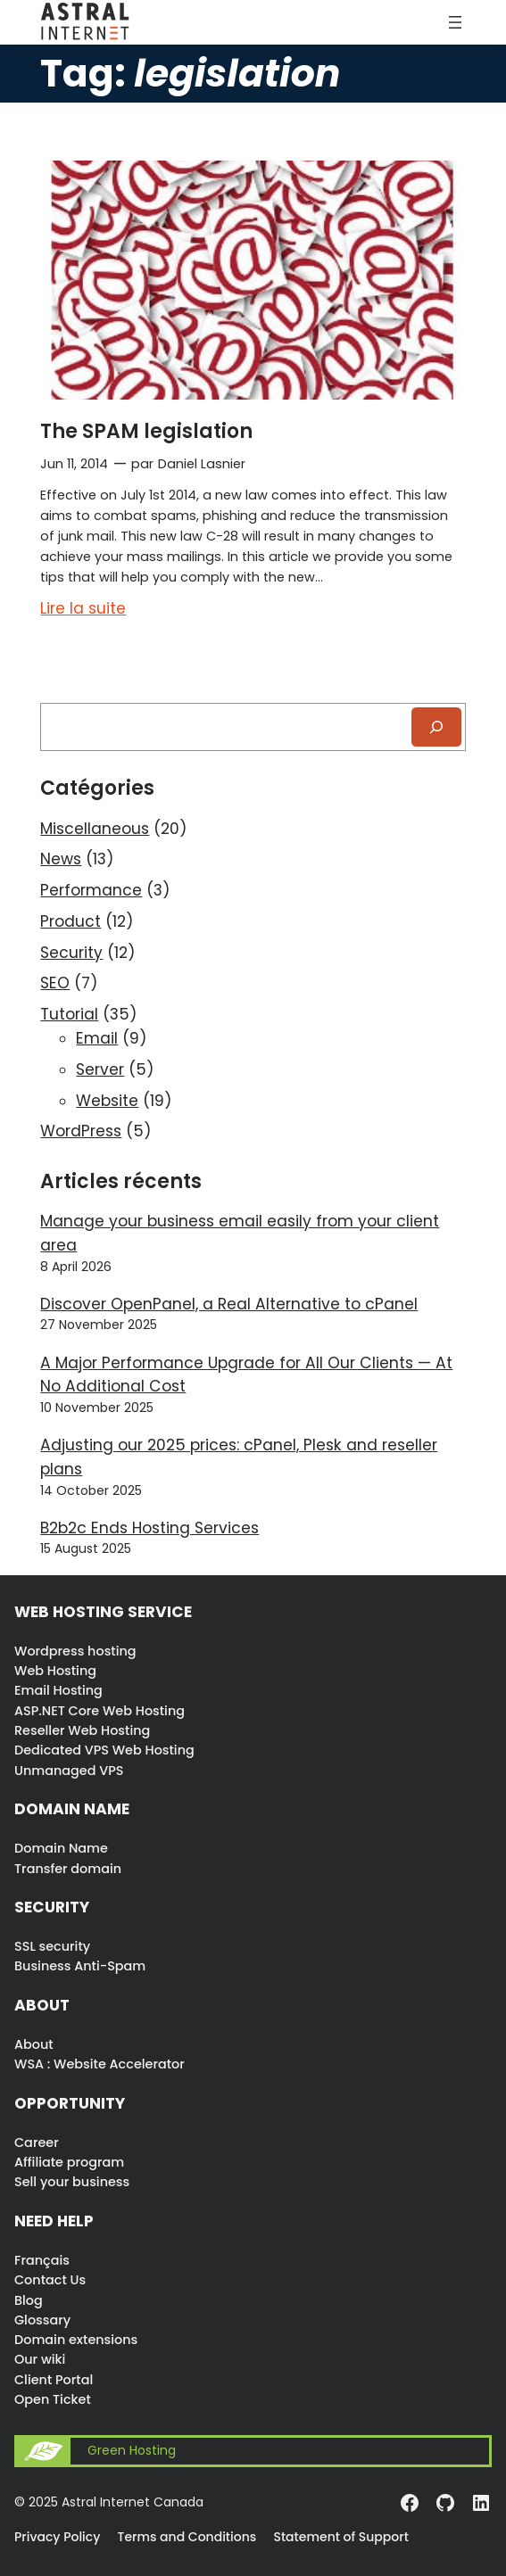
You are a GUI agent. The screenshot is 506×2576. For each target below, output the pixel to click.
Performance (91, 890)
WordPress (80, 1131)
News (60, 859)
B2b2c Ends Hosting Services (149, 1528)
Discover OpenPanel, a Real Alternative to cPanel (229, 1304)
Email (97, 1038)
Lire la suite (83, 609)
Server (100, 1069)
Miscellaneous (94, 828)
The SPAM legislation (146, 430)
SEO (55, 983)
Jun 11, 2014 (74, 464)
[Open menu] (455, 22)
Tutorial (69, 1014)
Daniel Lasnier (201, 464)
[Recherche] (436, 726)
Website (107, 1100)
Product (70, 921)
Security (71, 952)
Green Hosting (131, 2450)
